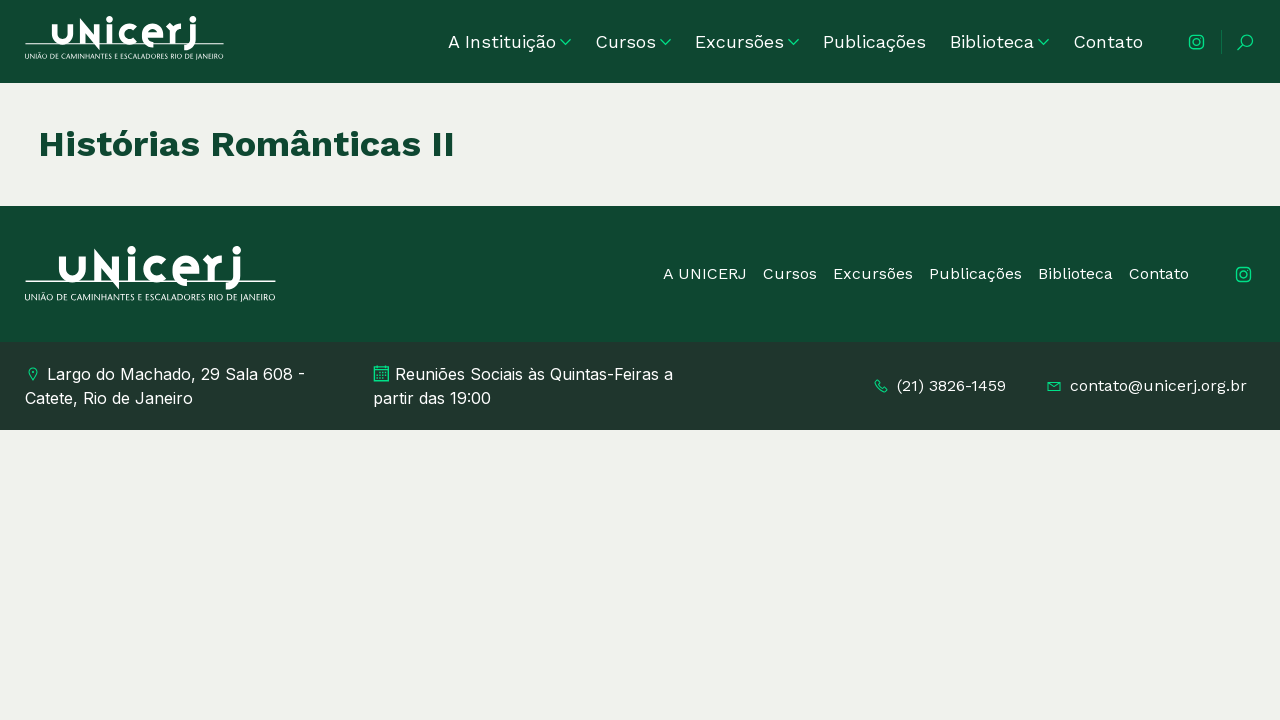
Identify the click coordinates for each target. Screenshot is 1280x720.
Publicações (874, 41)
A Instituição (509, 41)
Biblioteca (999, 41)
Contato (1108, 41)
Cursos (633, 41)
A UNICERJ (705, 273)
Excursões (747, 41)
